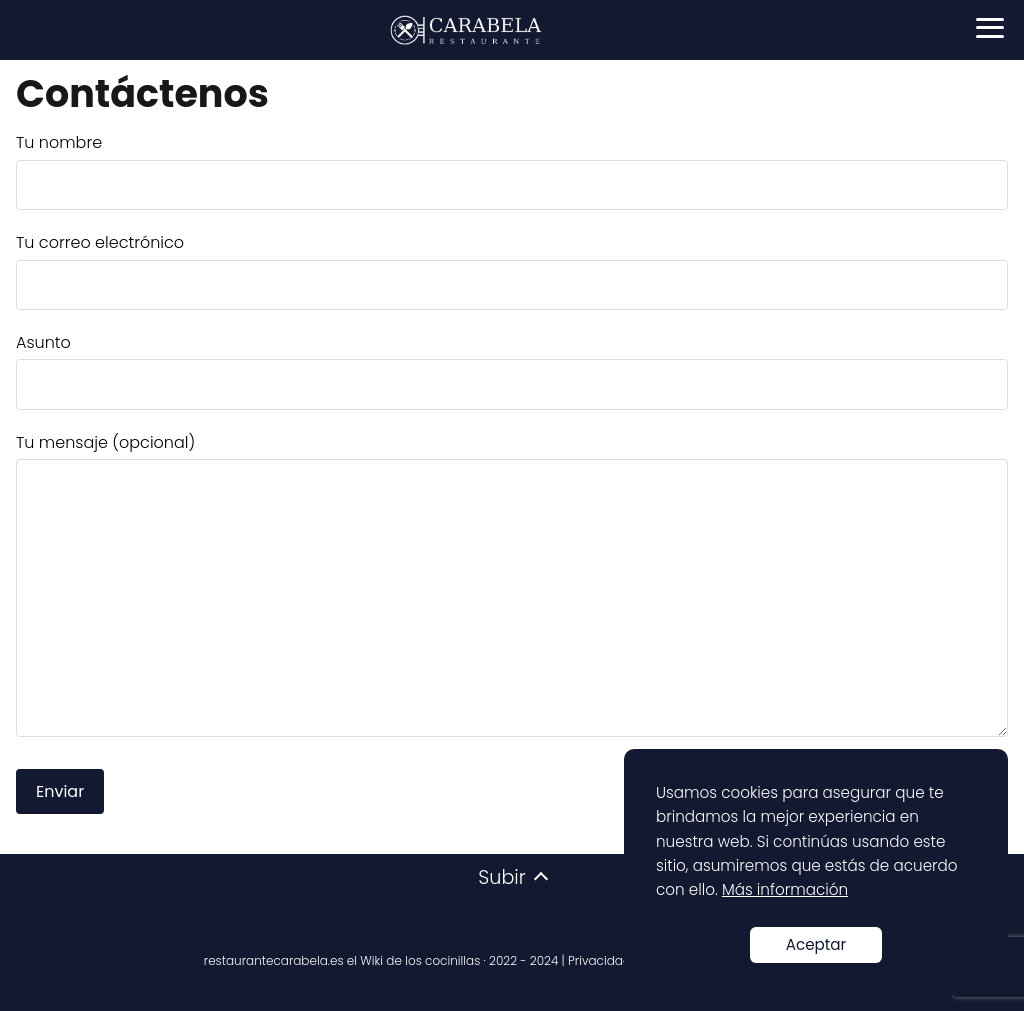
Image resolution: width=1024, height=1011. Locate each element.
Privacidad (599, 960)
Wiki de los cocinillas (420, 960)
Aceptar (816, 944)
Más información (785, 889)
